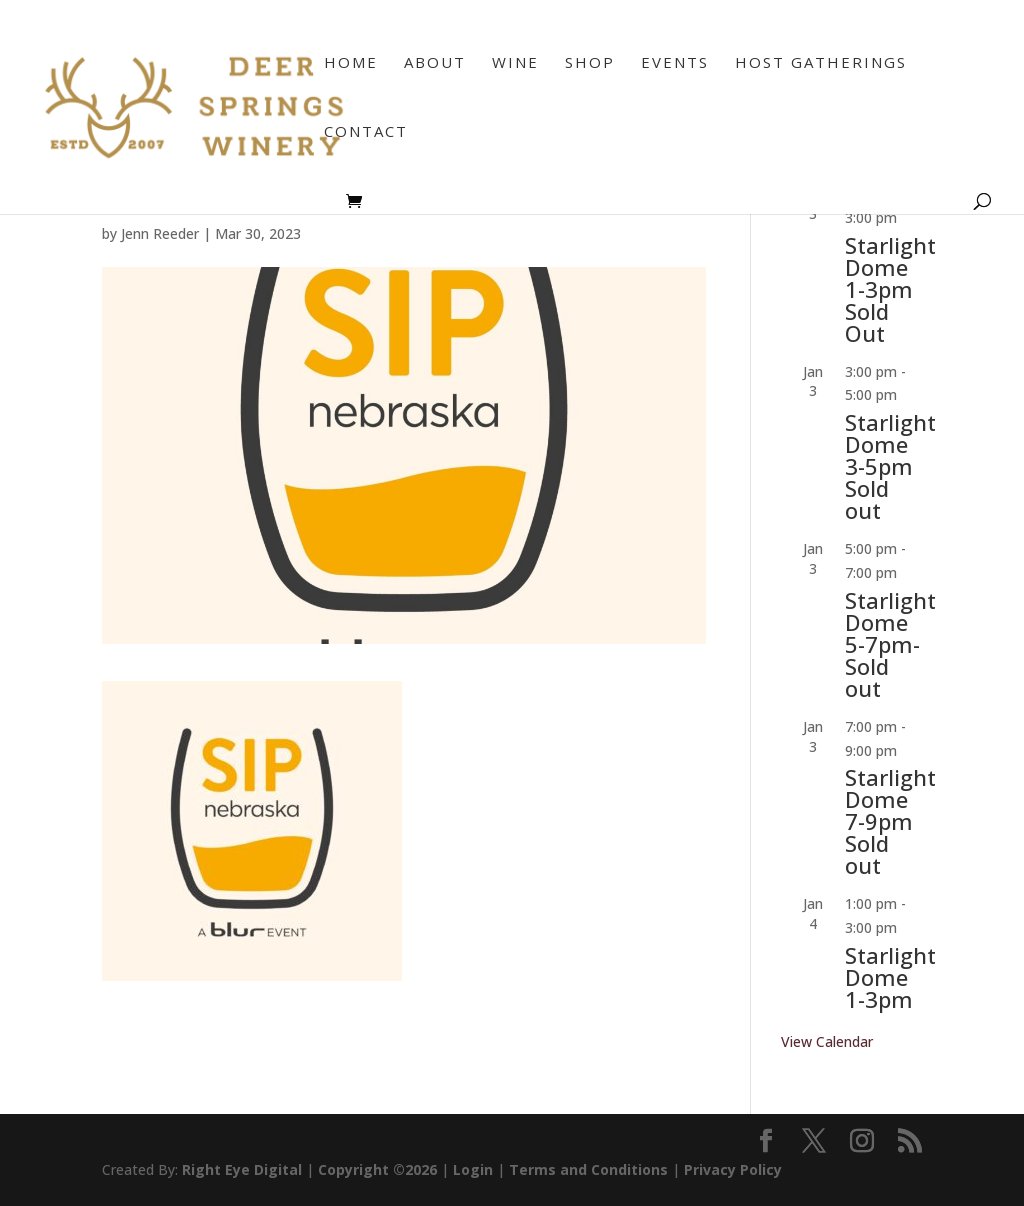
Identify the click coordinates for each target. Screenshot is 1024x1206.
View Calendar (827, 1041)
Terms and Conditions (588, 1169)
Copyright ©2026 (377, 1169)
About (435, 63)
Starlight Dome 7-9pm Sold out (890, 821)
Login (473, 1169)
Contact (366, 132)
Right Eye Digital (242, 1169)
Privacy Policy (733, 1169)
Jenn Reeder (160, 233)
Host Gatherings (821, 63)
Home (351, 63)
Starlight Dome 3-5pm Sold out (890, 466)
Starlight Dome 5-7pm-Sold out (890, 644)
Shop (590, 63)
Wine (515, 63)
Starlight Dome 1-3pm (890, 977)
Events (675, 63)
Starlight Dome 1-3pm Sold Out (890, 289)
